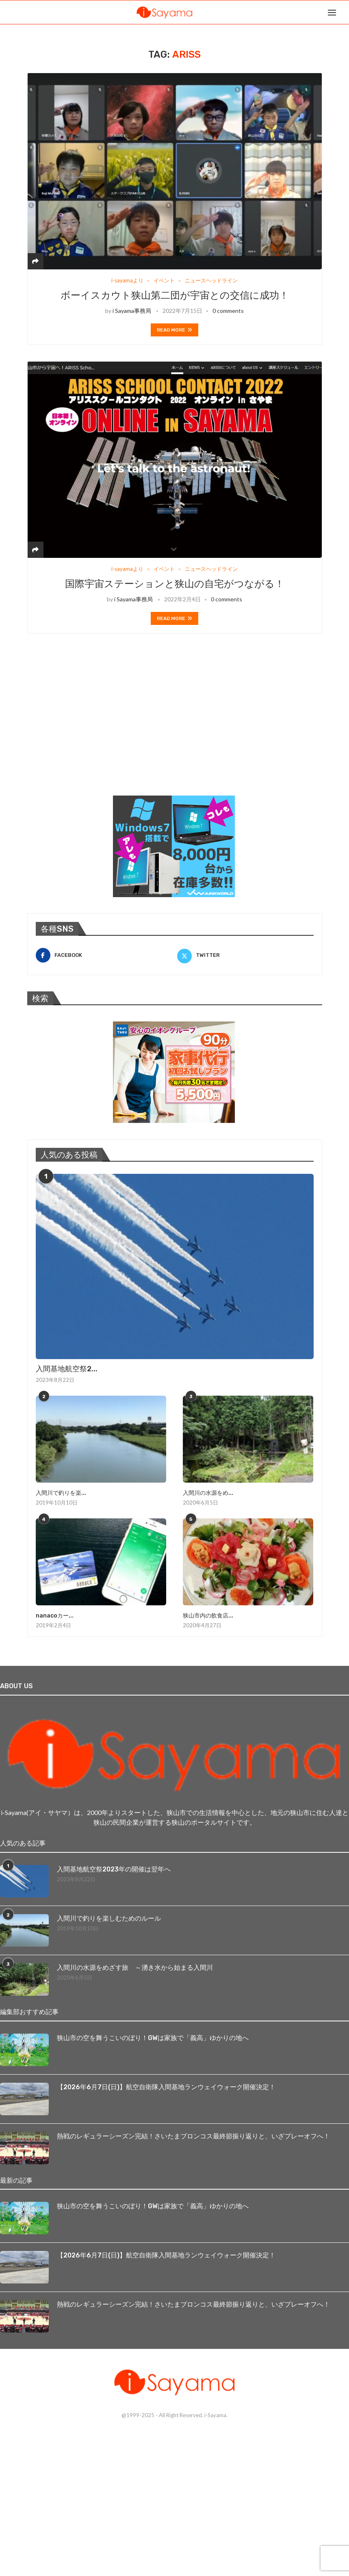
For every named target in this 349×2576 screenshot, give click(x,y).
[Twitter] (245, 955)
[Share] (35, 261)
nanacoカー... (55, 1615)
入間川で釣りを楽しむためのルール (109, 1918)
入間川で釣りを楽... (61, 1493)
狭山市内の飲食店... (208, 1615)
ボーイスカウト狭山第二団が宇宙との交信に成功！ (175, 295)
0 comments (228, 310)
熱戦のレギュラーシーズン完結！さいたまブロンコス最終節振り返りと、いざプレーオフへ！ (193, 2136)
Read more (174, 330)
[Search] (345, 12)
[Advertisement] (88, 725)
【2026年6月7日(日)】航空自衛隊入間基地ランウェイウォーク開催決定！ (166, 2087)
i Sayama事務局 (132, 310)
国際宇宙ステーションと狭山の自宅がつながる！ (174, 584)
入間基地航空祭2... (67, 1368)
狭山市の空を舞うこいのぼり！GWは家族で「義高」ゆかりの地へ (153, 2038)
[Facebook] (104, 955)
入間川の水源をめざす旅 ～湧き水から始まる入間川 (135, 1967)
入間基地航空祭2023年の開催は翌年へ (114, 1869)
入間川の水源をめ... (208, 1493)
